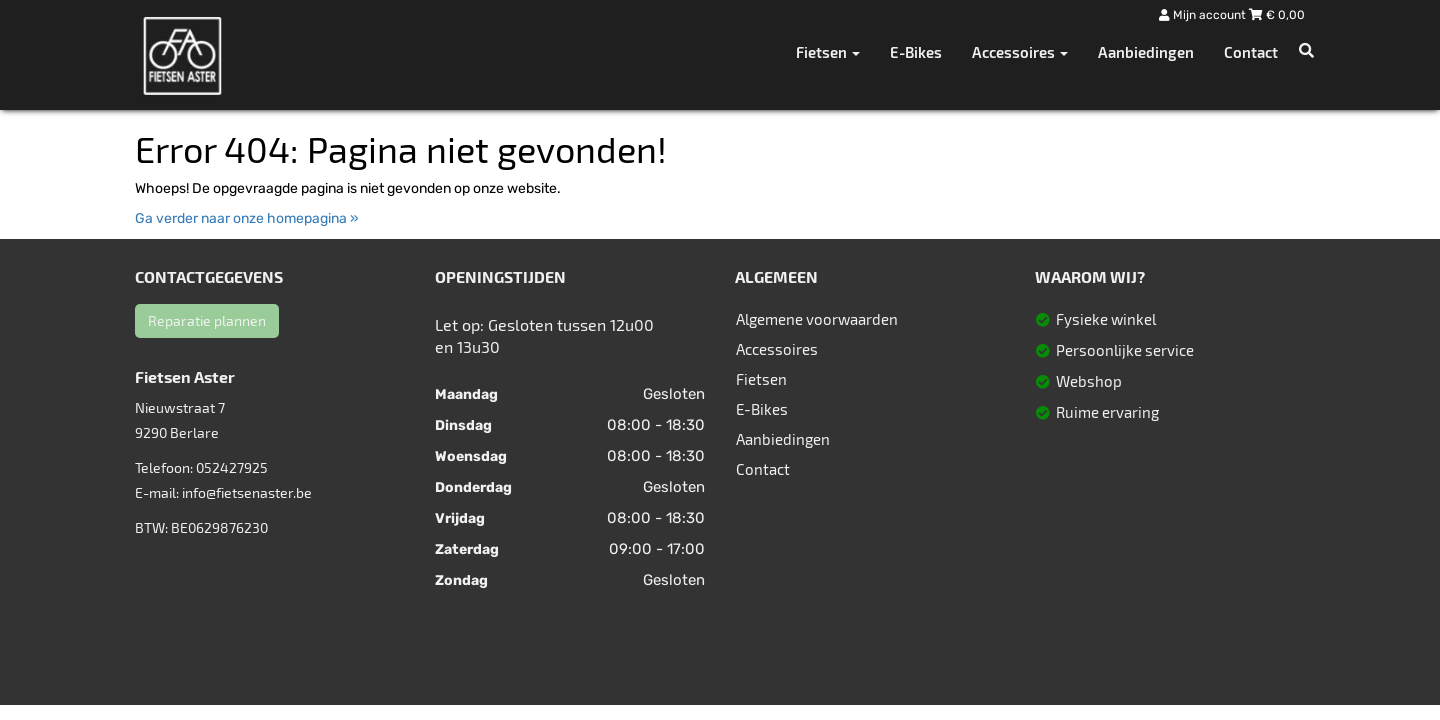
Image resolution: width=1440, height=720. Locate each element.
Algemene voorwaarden (817, 319)
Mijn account (1204, 15)
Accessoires (777, 349)
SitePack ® (963, 660)
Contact (1251, 52)
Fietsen (761, 379)
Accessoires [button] (1020, 52)
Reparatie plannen (207, 320)
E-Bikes (916, 52)
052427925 (232, 467)
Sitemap (788, 660)
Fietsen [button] (828, 52)
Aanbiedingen (1146, 52)
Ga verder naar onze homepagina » (247, 218)
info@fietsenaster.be (247, 492)
